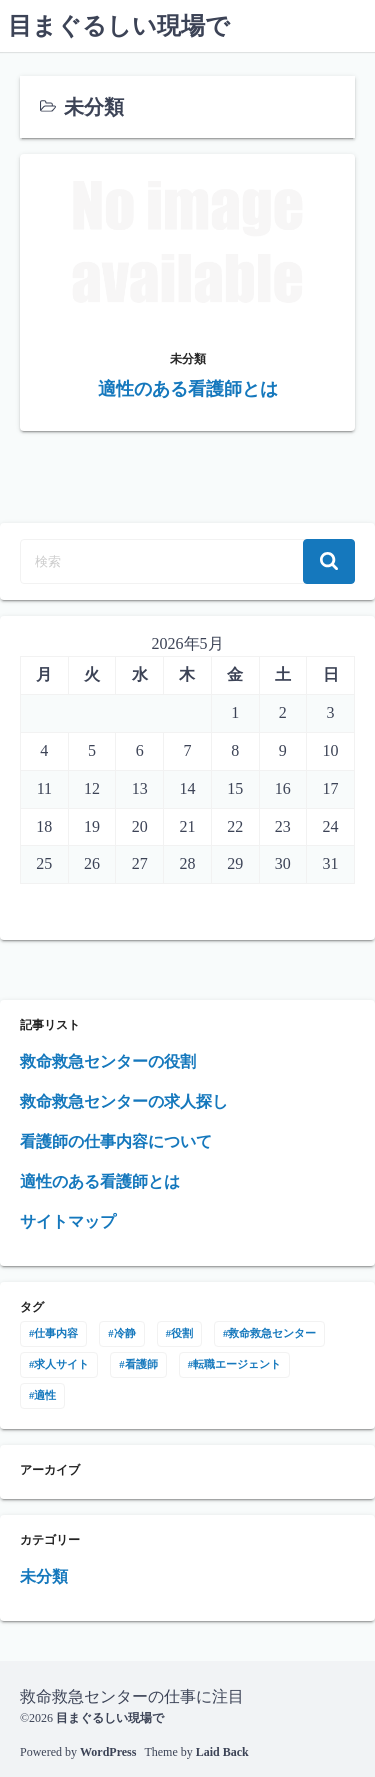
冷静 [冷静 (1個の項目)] (125, 1333)
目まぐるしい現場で (119, 26)
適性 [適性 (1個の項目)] (45, 1395)
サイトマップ (68, 1221)
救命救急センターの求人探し (124, 1101)
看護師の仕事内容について (116, 1141)
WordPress (108, 1752)
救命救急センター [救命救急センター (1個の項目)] (272, 1333)
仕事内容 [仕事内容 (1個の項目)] (56, 1333)
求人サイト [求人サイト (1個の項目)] (61, 1364)
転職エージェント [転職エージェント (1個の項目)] (237, 1364)
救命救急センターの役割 (108, 1061)
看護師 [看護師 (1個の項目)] (141, 1364)
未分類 (44, 1576)
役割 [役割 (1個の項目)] (182, 1333)
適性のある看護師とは (100, 1181)
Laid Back (222, 1752)
